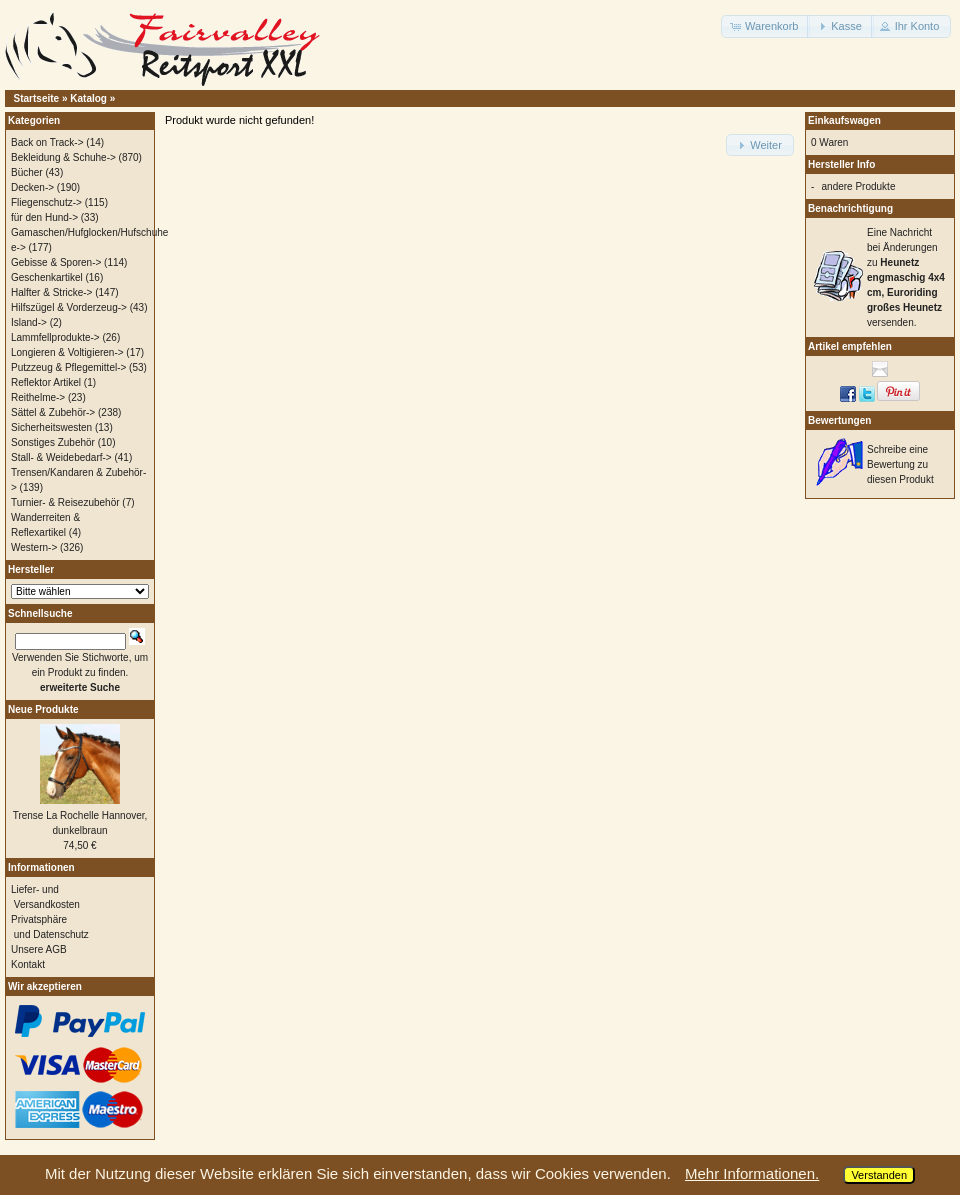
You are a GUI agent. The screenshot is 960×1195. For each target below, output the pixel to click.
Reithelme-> (38, 397)
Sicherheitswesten (51, 427)
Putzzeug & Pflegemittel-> (68, 367)
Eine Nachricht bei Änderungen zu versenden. (906, 277)
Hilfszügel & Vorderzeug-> (69, 307)
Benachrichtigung (850, 208)
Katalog (88, 98)
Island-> (29, 322)
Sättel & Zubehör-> (53, 412)
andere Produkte (859, 186)
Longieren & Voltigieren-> (67, 352)
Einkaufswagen (844, 120)
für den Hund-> (44, 217)
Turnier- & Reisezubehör (65, 502)
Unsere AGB (39, 949)
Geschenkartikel (47, 277)
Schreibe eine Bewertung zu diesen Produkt (900, 464)
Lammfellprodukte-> (55, 337)
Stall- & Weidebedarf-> (61, 457)
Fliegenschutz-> (46, 202)
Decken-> (32, 187)
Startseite (37, 98)
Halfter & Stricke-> (51, 292)
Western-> (34, 547)
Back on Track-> (47, 142)
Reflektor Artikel (46, 382)
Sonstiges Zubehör (53, 442)
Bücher (27, 172)
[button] (765, 26)
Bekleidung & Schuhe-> (63, 157)
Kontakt (28, 964)
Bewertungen (839, 420)
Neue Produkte (43, 709)
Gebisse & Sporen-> (56, 262)
